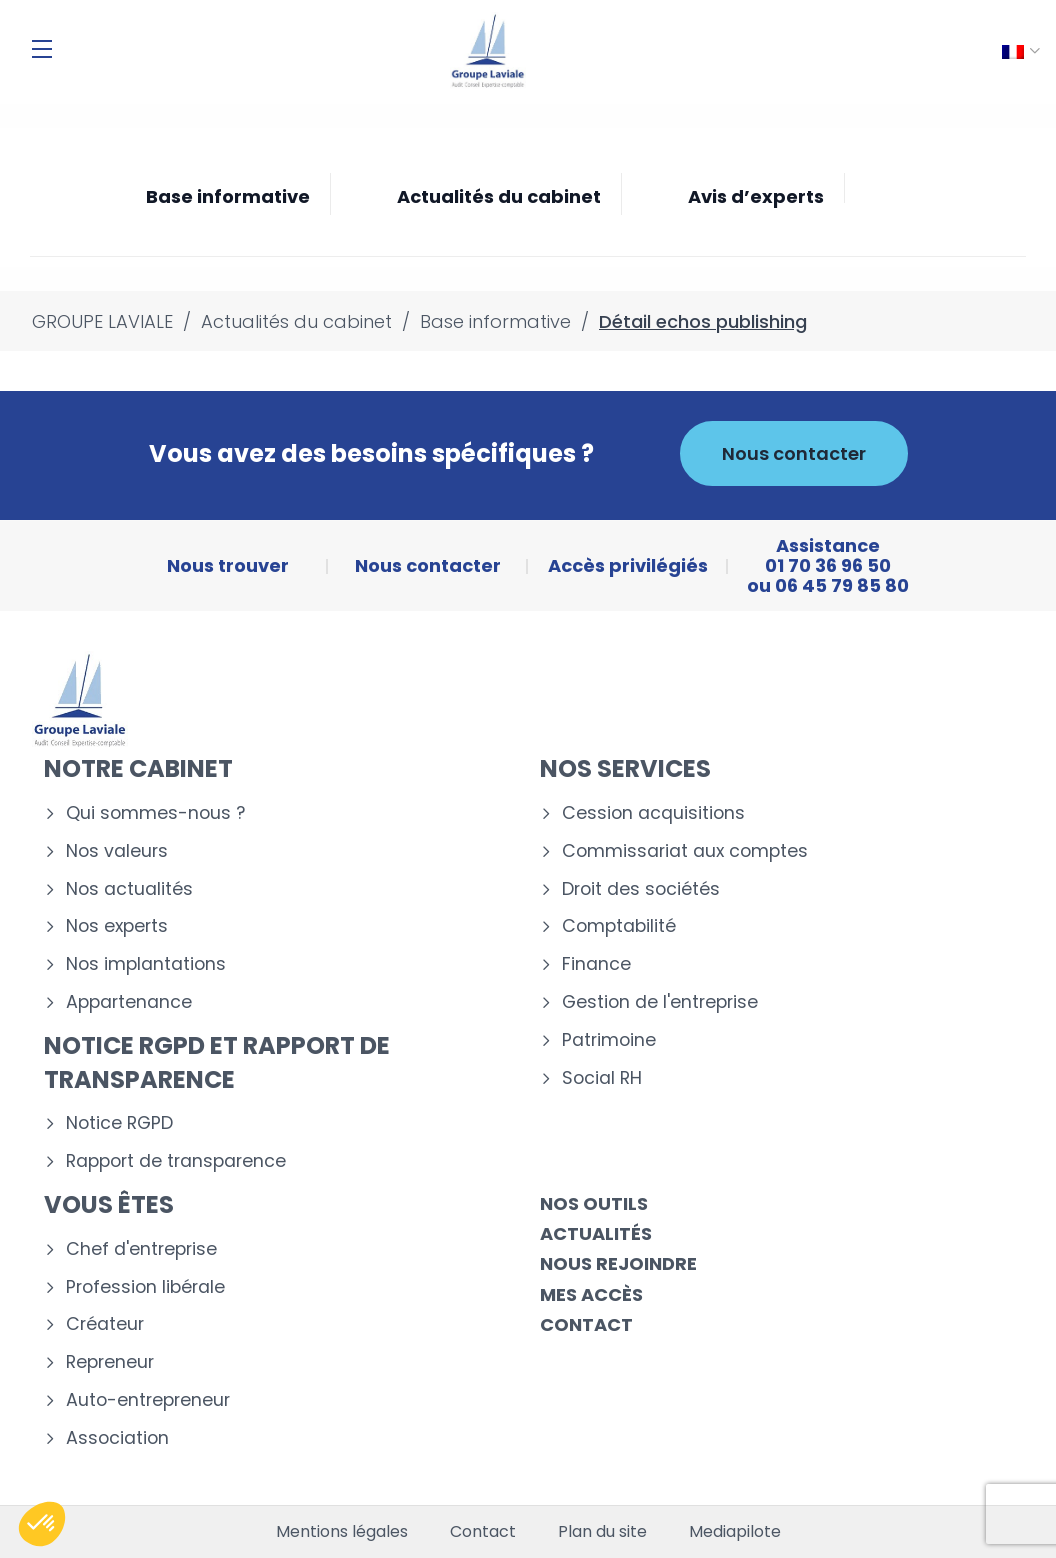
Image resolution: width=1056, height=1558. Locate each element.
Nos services (625, 768)
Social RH (602, 1078)
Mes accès (591, 1294)
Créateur (105, 1324)
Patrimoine (609, 1040)
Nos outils (594, 1203)
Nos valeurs (117, 851)
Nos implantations (146, 964)
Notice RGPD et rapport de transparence (217, 1062)
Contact (586, 1324)
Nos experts (117, 926)
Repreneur (110, 1362)
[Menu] (42, 49)
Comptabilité (619, 926)
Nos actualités (129, 889)
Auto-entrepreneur (148, 1400)
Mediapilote (735, 1532)
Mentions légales (342, 1532)
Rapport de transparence (176, 1161)
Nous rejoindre (618, 1263)
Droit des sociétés (641, 889)
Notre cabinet (138, 768)
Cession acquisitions (653, 813)
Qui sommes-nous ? (155, 813)
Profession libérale (145, 1287)
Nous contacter (794, 453)
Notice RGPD (119, 1123)
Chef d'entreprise (141, 1249)
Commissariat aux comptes (685, 851)
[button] (42, 1524)
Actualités (596, 1233)
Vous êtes (109, 1204)
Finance (596, 964)
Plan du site (602, 1532)
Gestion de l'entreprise (660, 1002)
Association (117, 1438)
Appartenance (129, 1002)
